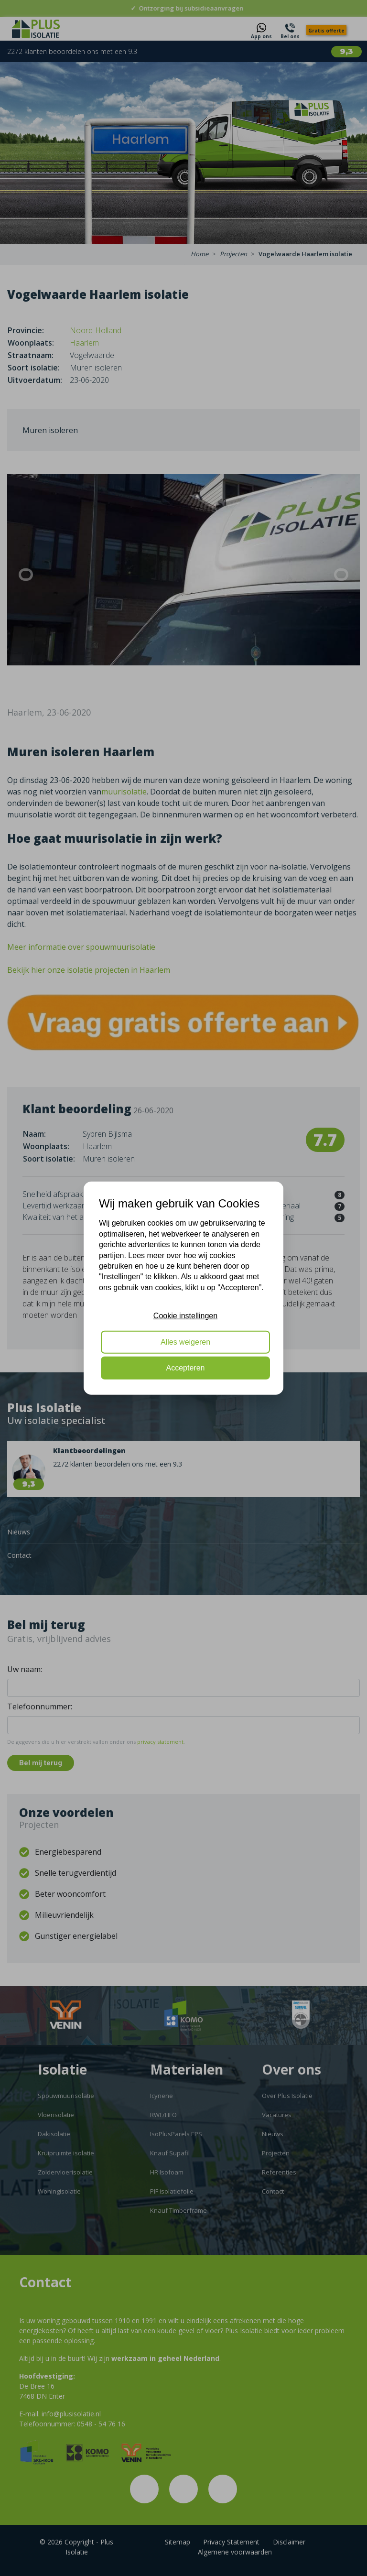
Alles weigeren (185, 1341)
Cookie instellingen (185, 1316)
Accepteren (185, 1368)
